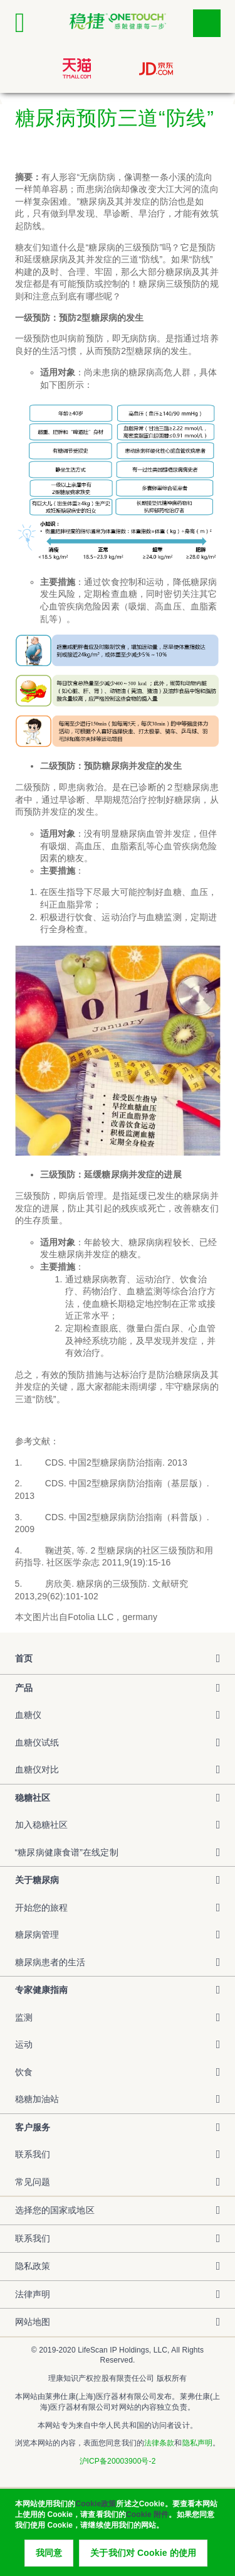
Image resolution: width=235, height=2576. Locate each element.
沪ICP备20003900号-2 (118, 2461)
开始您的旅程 (41, 1907)
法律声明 (33, 2294)
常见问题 (33, 2182)
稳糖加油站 (37, 2099)
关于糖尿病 (37, 1880)
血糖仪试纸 (37, 1742)
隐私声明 (197, 2443)
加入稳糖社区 (41, 1825)
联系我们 (33, 2154)
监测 (24, 2017)
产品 (24, 1688)
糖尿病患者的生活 (50, 1962)
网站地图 (33, 2322)
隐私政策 (33, 2266)
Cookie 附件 (147, 2520)
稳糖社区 (33, 1798)
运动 (24, 2044)
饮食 (24, 2072)
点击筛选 (207, 23)
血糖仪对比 (37, 1769)
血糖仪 (28, 1715)
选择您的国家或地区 (55, 2210)
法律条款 (159, 2443)
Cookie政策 (95, 2509)
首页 (24, 1658)
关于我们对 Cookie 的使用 (143, 2558)
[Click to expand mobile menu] (29, 23)
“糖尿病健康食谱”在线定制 (66, 1852)
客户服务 (33, 2127)
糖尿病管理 (37, 1934)
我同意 (49, 2558)
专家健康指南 (41, 1990)
